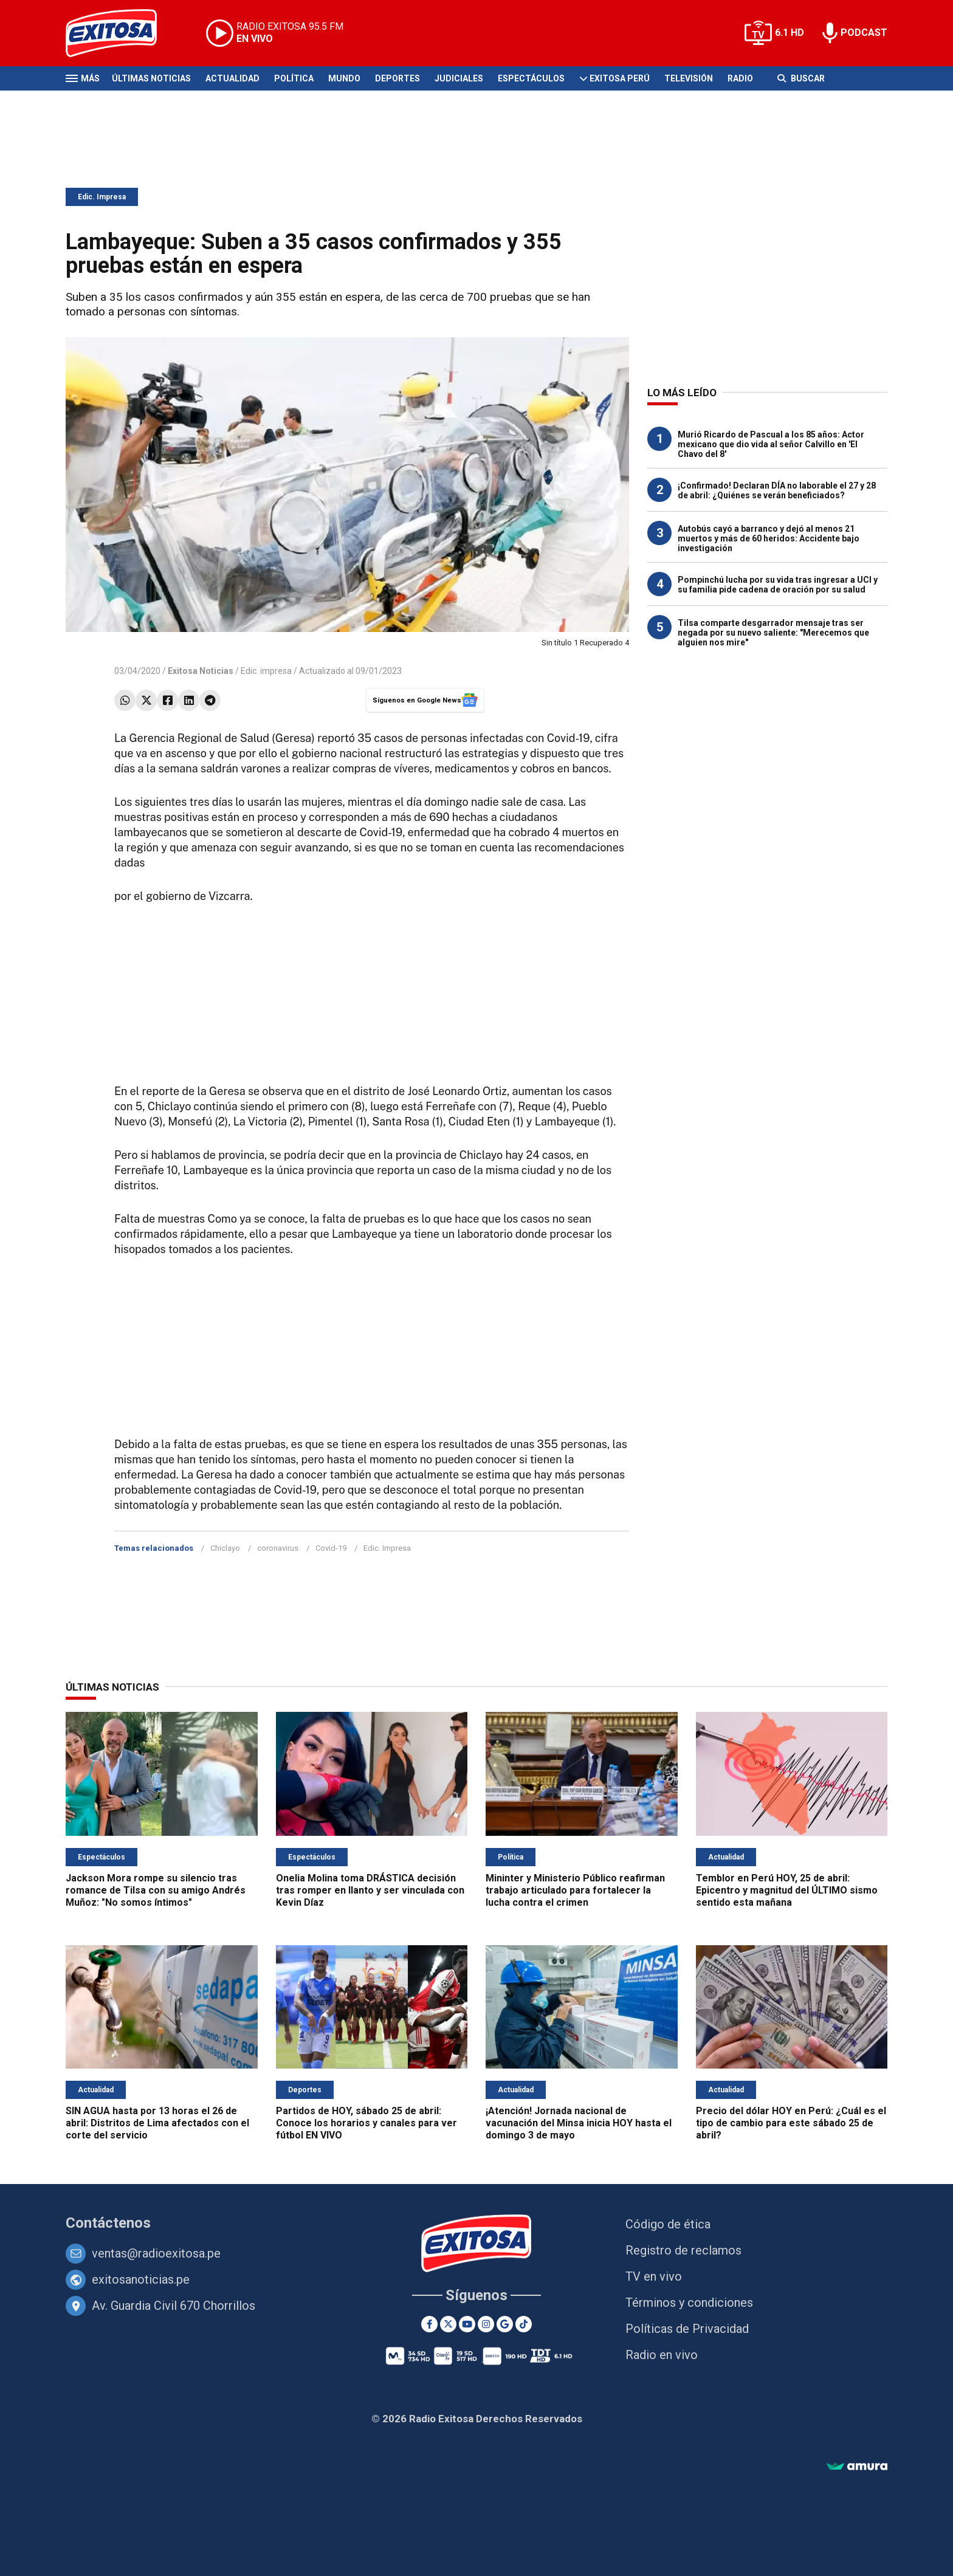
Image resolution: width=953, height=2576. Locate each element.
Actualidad (232, 78)
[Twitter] (448, 2324)
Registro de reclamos (683, 2250)
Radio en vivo (661, 2355)
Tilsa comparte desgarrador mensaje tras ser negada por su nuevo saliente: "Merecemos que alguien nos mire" (773, 632)
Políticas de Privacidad (687, 2328)
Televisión (688, 78)
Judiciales (459, 78)
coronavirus (277, 1548)
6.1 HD (789, 32)
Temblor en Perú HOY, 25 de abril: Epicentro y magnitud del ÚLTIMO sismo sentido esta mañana (787, 1890)
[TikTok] (523, 2324)
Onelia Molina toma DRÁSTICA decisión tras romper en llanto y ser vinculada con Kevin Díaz (370, 1890)
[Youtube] (467, 2324)
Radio (740, 78)
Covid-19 (330, 1548)
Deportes (397, 78)
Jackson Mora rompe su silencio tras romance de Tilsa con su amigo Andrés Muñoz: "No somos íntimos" (156, 1890)
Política (294, 78)
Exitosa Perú (620, 78)
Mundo (344, 78)
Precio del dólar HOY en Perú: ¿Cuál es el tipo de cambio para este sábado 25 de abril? (791, 2123)
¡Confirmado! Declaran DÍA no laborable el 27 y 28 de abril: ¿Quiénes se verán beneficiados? (777, 490)
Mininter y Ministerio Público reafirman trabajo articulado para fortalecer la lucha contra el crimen (575, 1890)
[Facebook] (429, 2324)
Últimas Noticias (151, 78)
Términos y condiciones (689, 2302)
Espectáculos (531, 78)
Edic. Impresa (102, 197)
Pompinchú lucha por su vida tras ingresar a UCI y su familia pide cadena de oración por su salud (778, 584)
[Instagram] (486, 2324)
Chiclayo (225, 1548)
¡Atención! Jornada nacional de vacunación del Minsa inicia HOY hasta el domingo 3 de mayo (579, 2123)
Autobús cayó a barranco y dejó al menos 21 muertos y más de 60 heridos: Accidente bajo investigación (768, 538)
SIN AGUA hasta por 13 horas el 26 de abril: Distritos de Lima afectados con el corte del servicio (157, 2123)
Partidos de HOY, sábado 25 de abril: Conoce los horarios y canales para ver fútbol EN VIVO (366, 2123)
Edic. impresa (266, 671)
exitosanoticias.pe (141, 2279)
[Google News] (505, 2324)
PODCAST (864, 32)
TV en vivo (653, 2276)
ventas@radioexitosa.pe (156, 2253)
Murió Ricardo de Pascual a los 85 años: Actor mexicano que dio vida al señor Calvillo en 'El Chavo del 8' (771, 444)
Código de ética (667, 2224)
